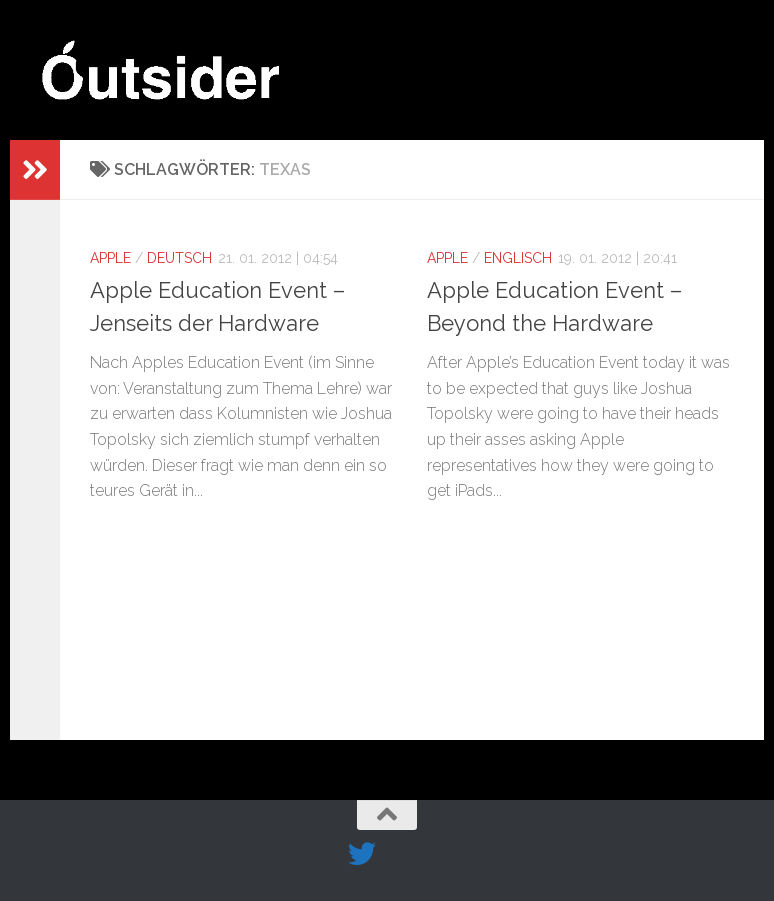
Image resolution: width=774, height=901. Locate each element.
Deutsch (179, 258)
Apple (110, 258)
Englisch (518, 258)
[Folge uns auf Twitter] (362, 854)
